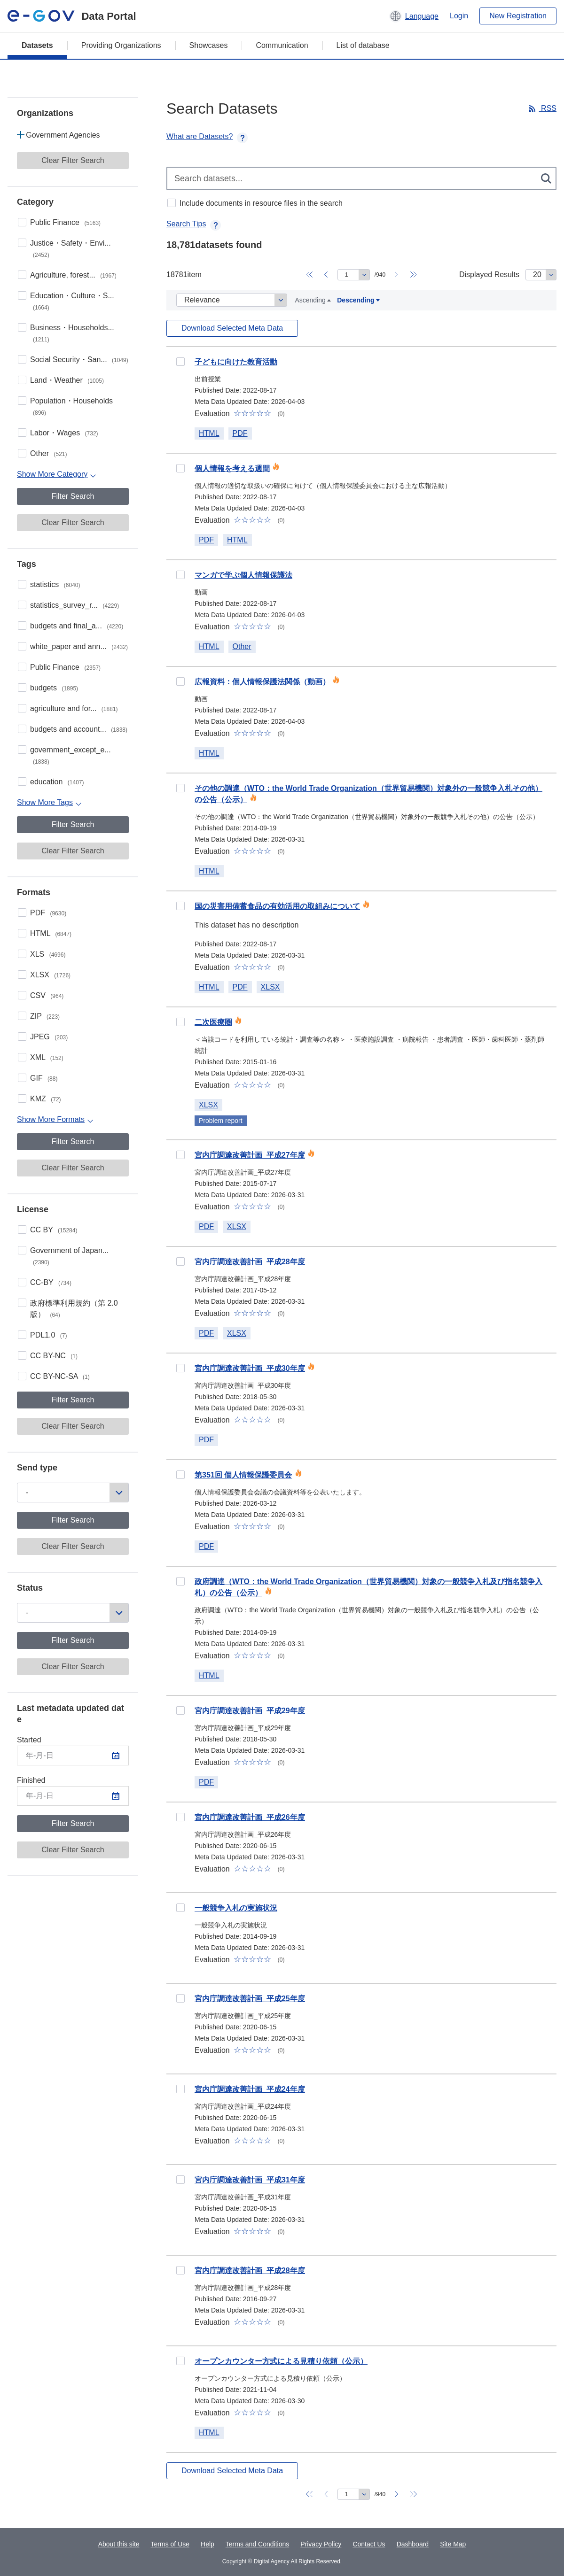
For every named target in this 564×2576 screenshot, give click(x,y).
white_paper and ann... (79, 646)
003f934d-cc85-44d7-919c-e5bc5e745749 (180, 2270)
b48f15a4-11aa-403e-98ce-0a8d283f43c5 (180, 1474)
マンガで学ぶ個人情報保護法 (243, 575)
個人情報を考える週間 (232, 468)
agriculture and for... (74, 708)
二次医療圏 (213, 1022)
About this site (119, 2544)
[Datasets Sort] (231, 300)
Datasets (37, 45)
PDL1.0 (48, 1335)
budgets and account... (78, 729)
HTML (50, 933)
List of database (363, 45)
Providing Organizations (121, 45)
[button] (414, 16)
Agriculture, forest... (73, 275)
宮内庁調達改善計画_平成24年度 (250, 2089)
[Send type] (73, 1492)
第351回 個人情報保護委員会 (243, 1475)
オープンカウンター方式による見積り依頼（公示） (281, 2361)
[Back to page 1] (309, 274)
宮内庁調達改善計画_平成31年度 (250, 2180)
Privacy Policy (320, 2544)
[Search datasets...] (361, 178)
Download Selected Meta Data (232, 328)
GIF (43, 1078)
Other (48, 453)
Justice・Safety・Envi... (70, 248)
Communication (282, 45)
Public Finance (65, 222)
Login (459, 16)
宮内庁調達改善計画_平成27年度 (250, 1155)
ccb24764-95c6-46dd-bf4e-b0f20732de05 (180, 575)
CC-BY (50, 1282)
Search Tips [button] (193, 224)
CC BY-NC (54, 1356)
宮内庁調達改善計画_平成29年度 (250, 1711)
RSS (547, 108)
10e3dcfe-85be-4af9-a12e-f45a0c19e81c (180, 1022)
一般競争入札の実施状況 (236, 1908)
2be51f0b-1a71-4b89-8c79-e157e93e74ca (180, 1581)
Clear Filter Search (72, 160)
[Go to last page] (413, 274)
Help (207, 2544)
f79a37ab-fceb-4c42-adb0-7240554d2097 (180, 2179)
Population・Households (71, 406)
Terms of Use (170, 2544)
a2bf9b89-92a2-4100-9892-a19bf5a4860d (180, 906)
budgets (54, 688)
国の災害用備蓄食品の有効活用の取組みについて (277, 906)
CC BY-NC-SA (60, 1376)
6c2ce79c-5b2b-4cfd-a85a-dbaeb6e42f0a (180, 2361)
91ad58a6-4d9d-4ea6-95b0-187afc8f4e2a (180, 468)
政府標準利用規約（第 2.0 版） (74, 1308)
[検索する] (546, 178)
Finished (31, 1780)
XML (46, 1057)
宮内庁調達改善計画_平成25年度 (250, 1999)
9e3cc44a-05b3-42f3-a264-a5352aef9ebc (180, 1710)
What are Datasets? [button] (207, 136)
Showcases (208, 45)
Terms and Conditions (257, 2544)
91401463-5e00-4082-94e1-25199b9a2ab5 (180, 1261)
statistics (55, 584)
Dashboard (413, 2544)
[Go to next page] (396, 274)
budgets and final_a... (76, 626)
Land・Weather (67, 380)
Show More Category (52, 474)
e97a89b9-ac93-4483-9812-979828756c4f (180, 1817)
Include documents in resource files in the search (261, 203)
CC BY (53, 1230)
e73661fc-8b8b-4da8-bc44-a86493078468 (180, 2089)
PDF (48, 913)
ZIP (45, 1016)
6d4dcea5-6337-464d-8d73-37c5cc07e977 (180, 1998)
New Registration (518, 16)
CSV (46, 995)
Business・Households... (72, 333)
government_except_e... (70, 755)
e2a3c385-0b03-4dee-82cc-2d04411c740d (180, 1368)
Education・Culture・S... (72, 301)
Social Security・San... (79, 360)
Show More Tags (45, 802)
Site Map (453, 2544)
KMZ (45, 1099)
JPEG (49, 1037)
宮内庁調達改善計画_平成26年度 (250, 1817)
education (57, 782)
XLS (47, 954)
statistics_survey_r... (74, 605)
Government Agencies (63, 135)
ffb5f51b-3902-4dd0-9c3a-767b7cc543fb (180, 1155)
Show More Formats (51, 1119)
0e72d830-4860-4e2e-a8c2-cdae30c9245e (180, 361)
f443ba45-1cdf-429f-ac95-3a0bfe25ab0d (180, 1907)
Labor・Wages (64, 433)
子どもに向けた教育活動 (236, 362)
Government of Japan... (69, 1256)
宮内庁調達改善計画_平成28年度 (250, 1262)
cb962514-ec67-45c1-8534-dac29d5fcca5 (180, 681)
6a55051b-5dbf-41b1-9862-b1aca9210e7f (180, 788)
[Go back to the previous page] (326, 274)
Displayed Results (489, 274)
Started (29, 1740)
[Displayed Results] (540, 274)
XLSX (50, 975)
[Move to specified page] (353, 274)
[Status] (73, 1613)
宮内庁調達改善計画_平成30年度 (250, 1368)
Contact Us (368, 2544)
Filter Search (73, 496)
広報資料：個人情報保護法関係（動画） (262, 682)
